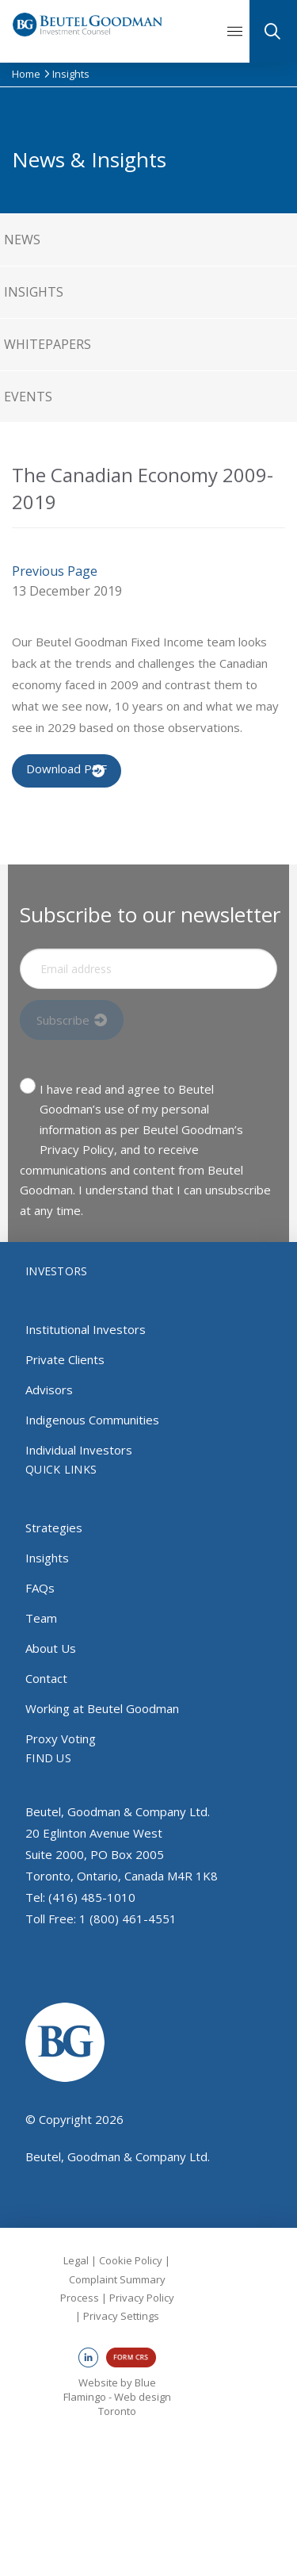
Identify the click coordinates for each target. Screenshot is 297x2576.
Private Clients (65, 1359)
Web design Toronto (134, 2404)
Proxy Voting (60, 1738)
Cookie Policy (130, 2260)
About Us (50, 1648)
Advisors (49, 1389)
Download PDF (66, 768)
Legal (76, 2260)
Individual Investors (78, 1450)
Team (41, 1618)
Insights (47, 1558)
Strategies (53, 1527)
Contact (46, 1678)
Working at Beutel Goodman (102, 1708)
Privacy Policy (141, 2297)
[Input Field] (148, 969)
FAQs (40, 1588)
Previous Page (54, 571)
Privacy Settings (121, 2316)
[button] (240, 31)
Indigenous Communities (92, 1420)
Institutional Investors (85, 1329)
